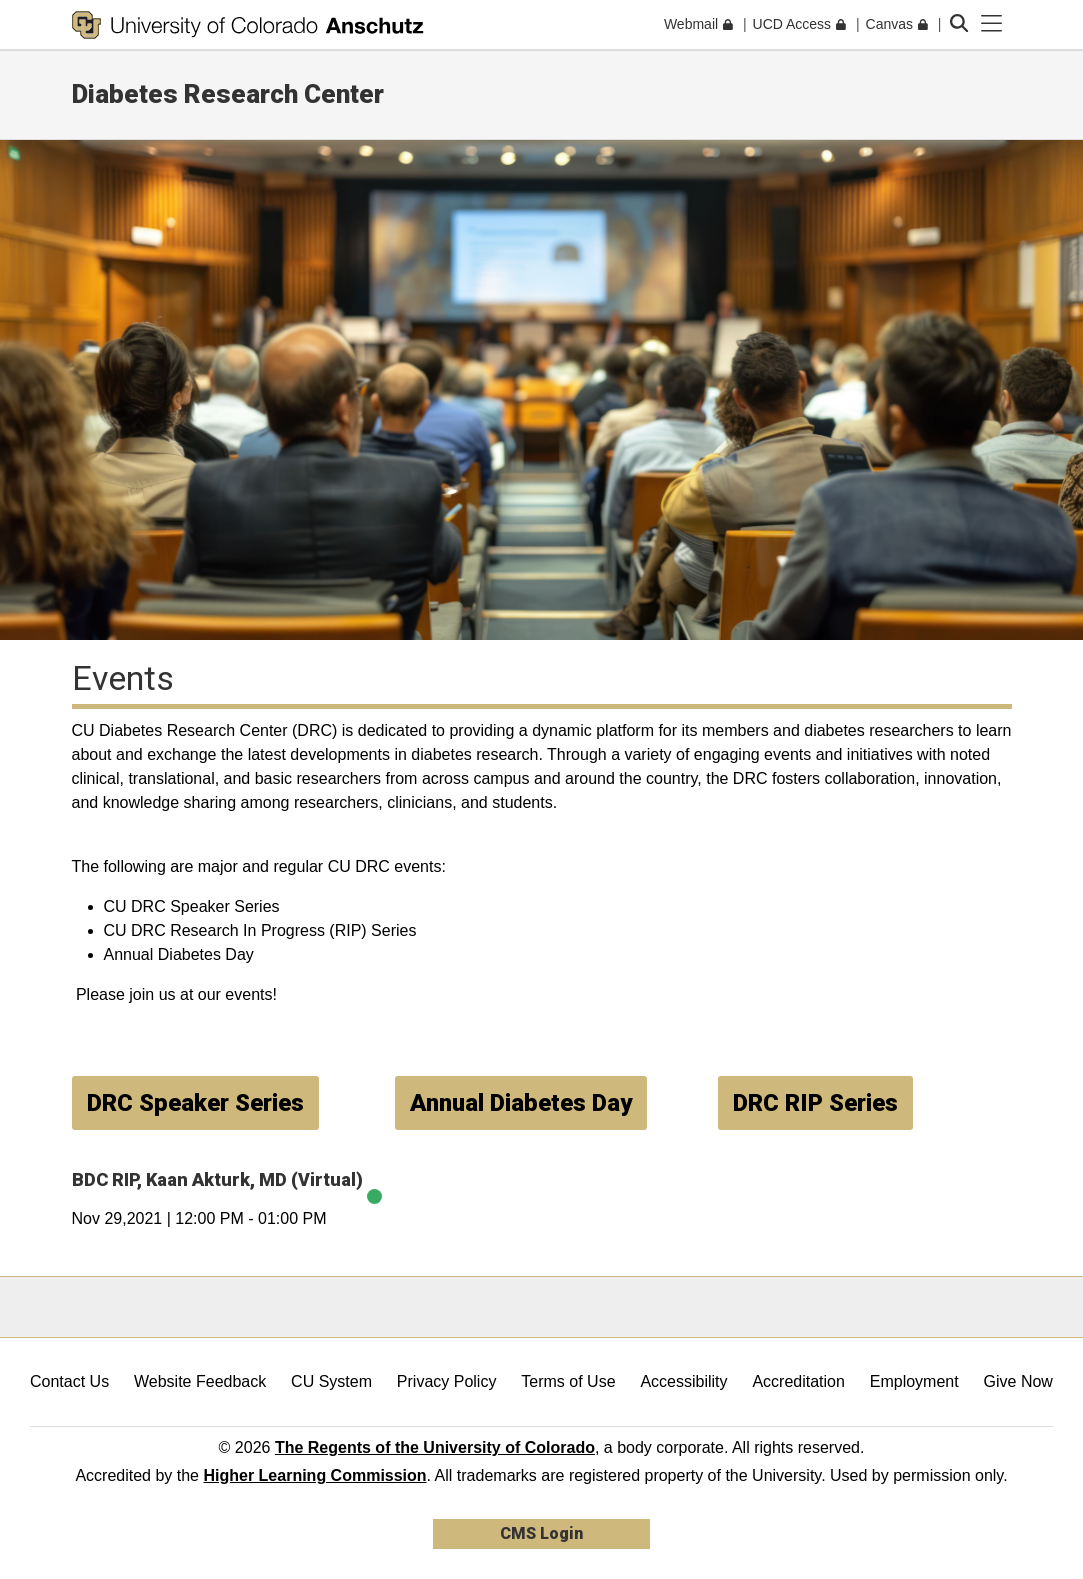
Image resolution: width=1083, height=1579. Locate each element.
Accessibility (683, 1381)
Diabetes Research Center (228, 94)
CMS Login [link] (541, 1533)
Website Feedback (200, 1381)
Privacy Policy (447, 1381)
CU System (331, 1381)
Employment (914, 1381)
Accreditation (798, 1381)
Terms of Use (568, 1381)
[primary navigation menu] (992, 24)
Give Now (1018, 1381)
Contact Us (69, 1381)
